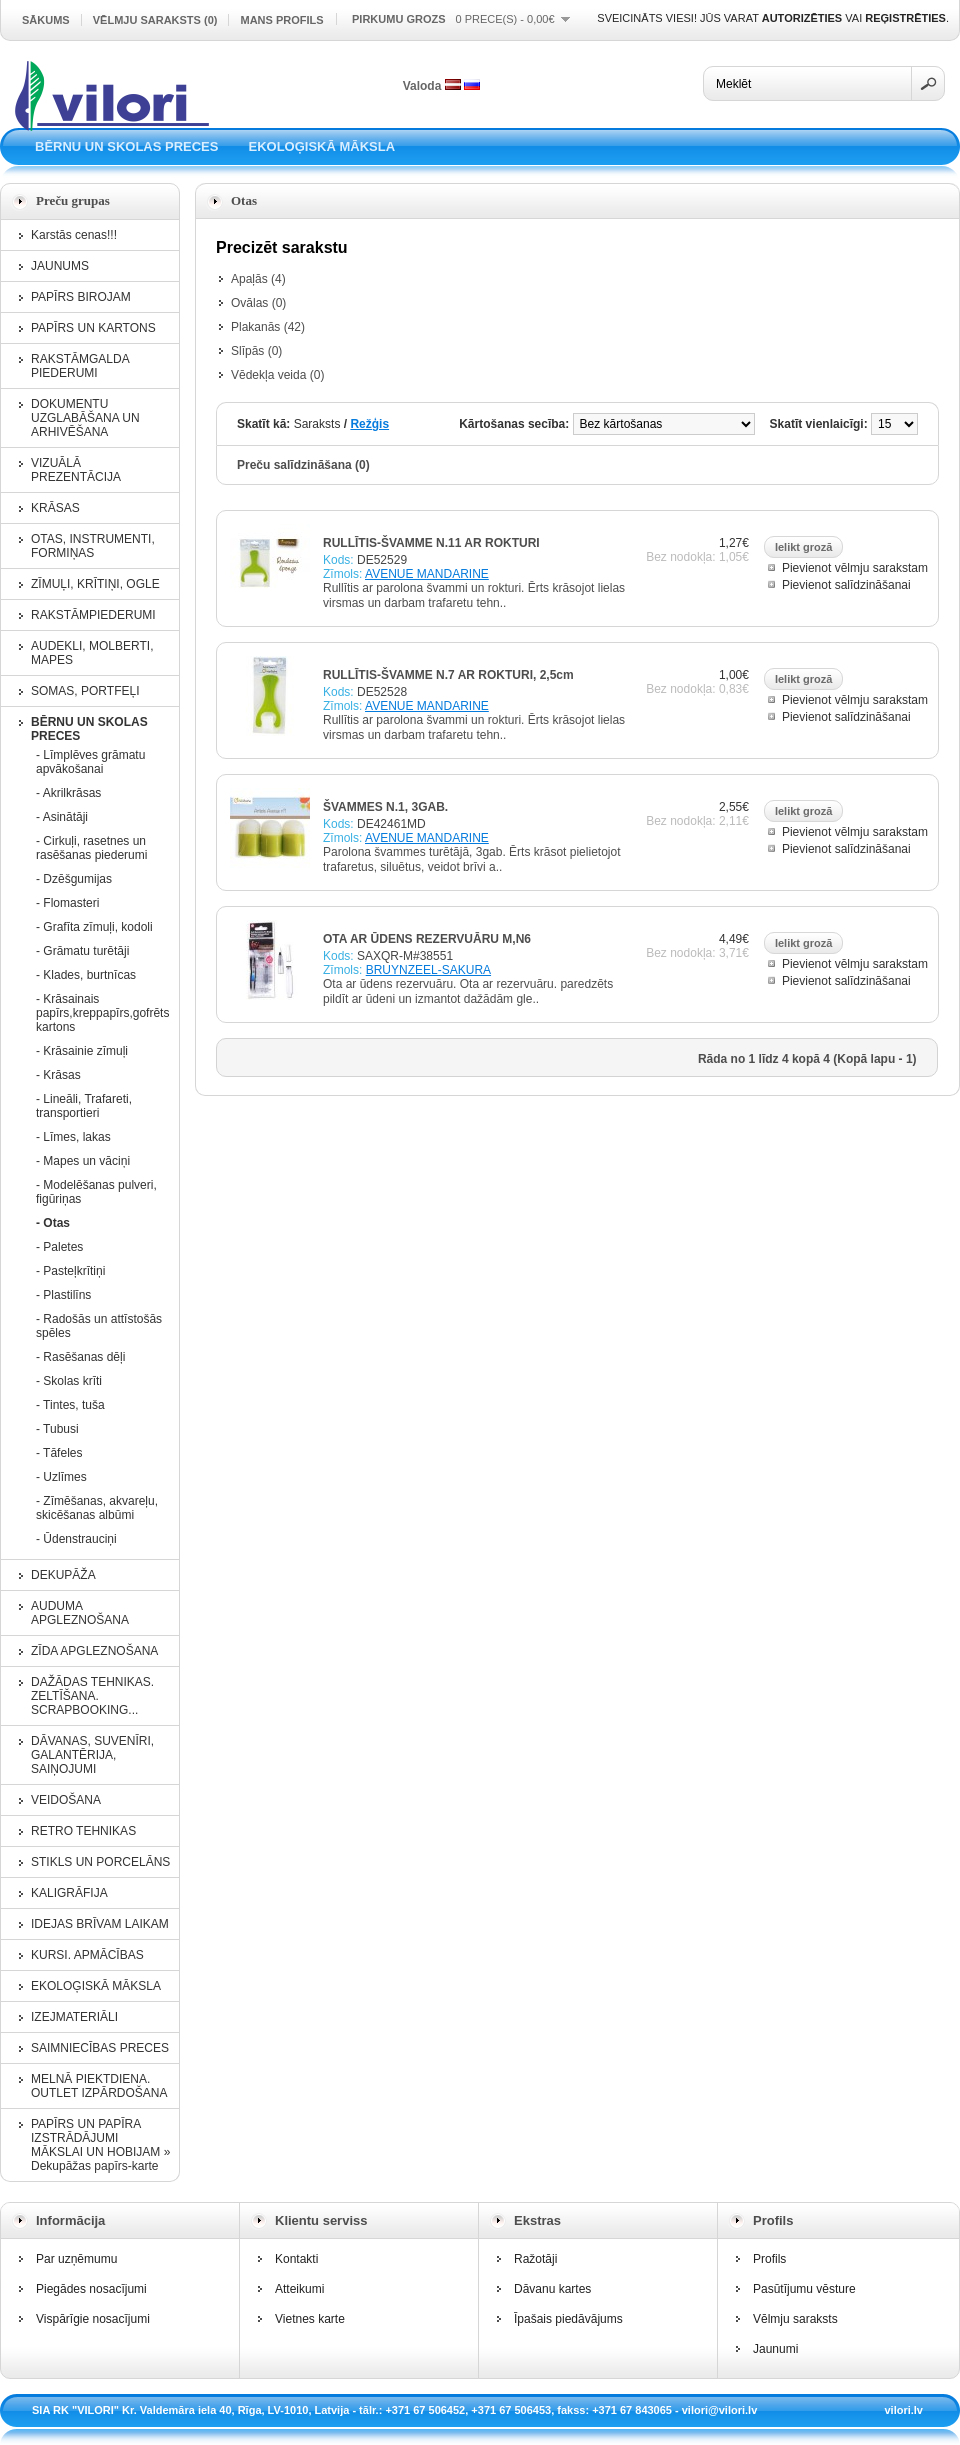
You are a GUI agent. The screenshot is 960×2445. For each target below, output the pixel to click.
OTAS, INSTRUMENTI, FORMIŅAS (93, 546)
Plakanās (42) (268, 327)
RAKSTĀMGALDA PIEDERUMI (80, 366)
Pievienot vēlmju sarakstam (855, 568)
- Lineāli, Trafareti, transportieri (84, 1106)
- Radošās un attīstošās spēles (99, 1326)
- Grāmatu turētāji (82, 951)
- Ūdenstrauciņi (76, 1539)
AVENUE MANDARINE (427, 574)
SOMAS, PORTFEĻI (85, 691)
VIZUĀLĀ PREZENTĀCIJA (76, 470)
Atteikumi (299, 2289)
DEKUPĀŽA (63, 1575)
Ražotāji (535, 2259)
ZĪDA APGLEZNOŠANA (94, 1651)
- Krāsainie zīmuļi (82, 1051)
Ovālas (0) (258, 303)
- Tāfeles (59, 1453)
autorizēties (802, 18)
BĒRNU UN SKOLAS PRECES (126, 146)
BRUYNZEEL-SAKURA (428, 970)
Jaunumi (775, 2349)
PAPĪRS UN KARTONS (93, 328)
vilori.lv (903, 2410)
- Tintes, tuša (70, 1405)
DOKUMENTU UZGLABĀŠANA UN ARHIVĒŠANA (85, 418)
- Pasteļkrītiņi (70, 1271)
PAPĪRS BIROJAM (81, 297)
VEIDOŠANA (66, 1800)
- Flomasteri (67, 903)
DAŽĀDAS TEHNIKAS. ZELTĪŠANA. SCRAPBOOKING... (92, 1696)
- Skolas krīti (69, 1381)
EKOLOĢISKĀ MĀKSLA (321, 146)
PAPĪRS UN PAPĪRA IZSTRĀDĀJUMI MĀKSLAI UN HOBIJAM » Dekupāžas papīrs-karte (100, 2145)
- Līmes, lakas (73, 1137)
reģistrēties (905, 18)
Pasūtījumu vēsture (804, 2289)
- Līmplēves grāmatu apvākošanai (90, 762)
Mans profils (281, 20)
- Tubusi (57, 1429)
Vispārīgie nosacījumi (93, 2319)
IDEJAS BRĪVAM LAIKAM (100, 1924)
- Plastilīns (63, 1295)
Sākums (46, 20)
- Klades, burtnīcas (86, 975)
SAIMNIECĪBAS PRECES (100, 2048)
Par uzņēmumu (76, 2259)
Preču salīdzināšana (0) (303, 465)
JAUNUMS (60, 266)
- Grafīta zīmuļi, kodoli (94, 927)
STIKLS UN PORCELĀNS (100, 1862)
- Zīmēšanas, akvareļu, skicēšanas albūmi (97, 1508)
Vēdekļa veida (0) (277, 375)
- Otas (53, 1223)
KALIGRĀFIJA (69, 1893)
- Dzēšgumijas (74, 879)
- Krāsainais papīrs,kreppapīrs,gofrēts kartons (101, 1013)
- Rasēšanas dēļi (80, 1357)
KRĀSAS (55, 508)
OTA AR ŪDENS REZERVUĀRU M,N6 (427, 939)
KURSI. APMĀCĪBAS (87, 1955)
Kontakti (296, 2259)
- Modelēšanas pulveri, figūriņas (96, 1192)
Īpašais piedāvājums (568, 2319)
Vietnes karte (310, 2319)
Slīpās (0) (256, 351)
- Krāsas (58, 1075)
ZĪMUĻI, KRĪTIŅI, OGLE (95, 584)
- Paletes (59, 1247)
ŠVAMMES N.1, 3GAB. (385, 807)
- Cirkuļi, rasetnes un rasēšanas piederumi (91, 848)
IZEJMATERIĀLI (74, 2017)
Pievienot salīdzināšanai (846, 585)
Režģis (369, 424)
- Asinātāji (62, 817)
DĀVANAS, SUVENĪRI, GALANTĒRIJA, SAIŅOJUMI (92, 1755)
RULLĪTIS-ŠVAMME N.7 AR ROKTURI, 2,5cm (448, 675)
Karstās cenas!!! (74, 235)
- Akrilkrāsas (68, 793)
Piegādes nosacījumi (91, 2289)
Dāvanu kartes (552, 2289)
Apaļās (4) (258, 279)
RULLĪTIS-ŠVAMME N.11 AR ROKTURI (431, 543)
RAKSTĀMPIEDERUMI (93, 615)
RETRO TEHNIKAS (83, 1831)
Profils (769, 2259)
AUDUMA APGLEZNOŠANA (80, 1613)
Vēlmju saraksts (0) (155, 20)
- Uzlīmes (61, 1477)
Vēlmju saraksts (795, 2319)
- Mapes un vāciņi (83, 1161)
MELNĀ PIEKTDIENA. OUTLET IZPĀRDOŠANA (99, 2086)
